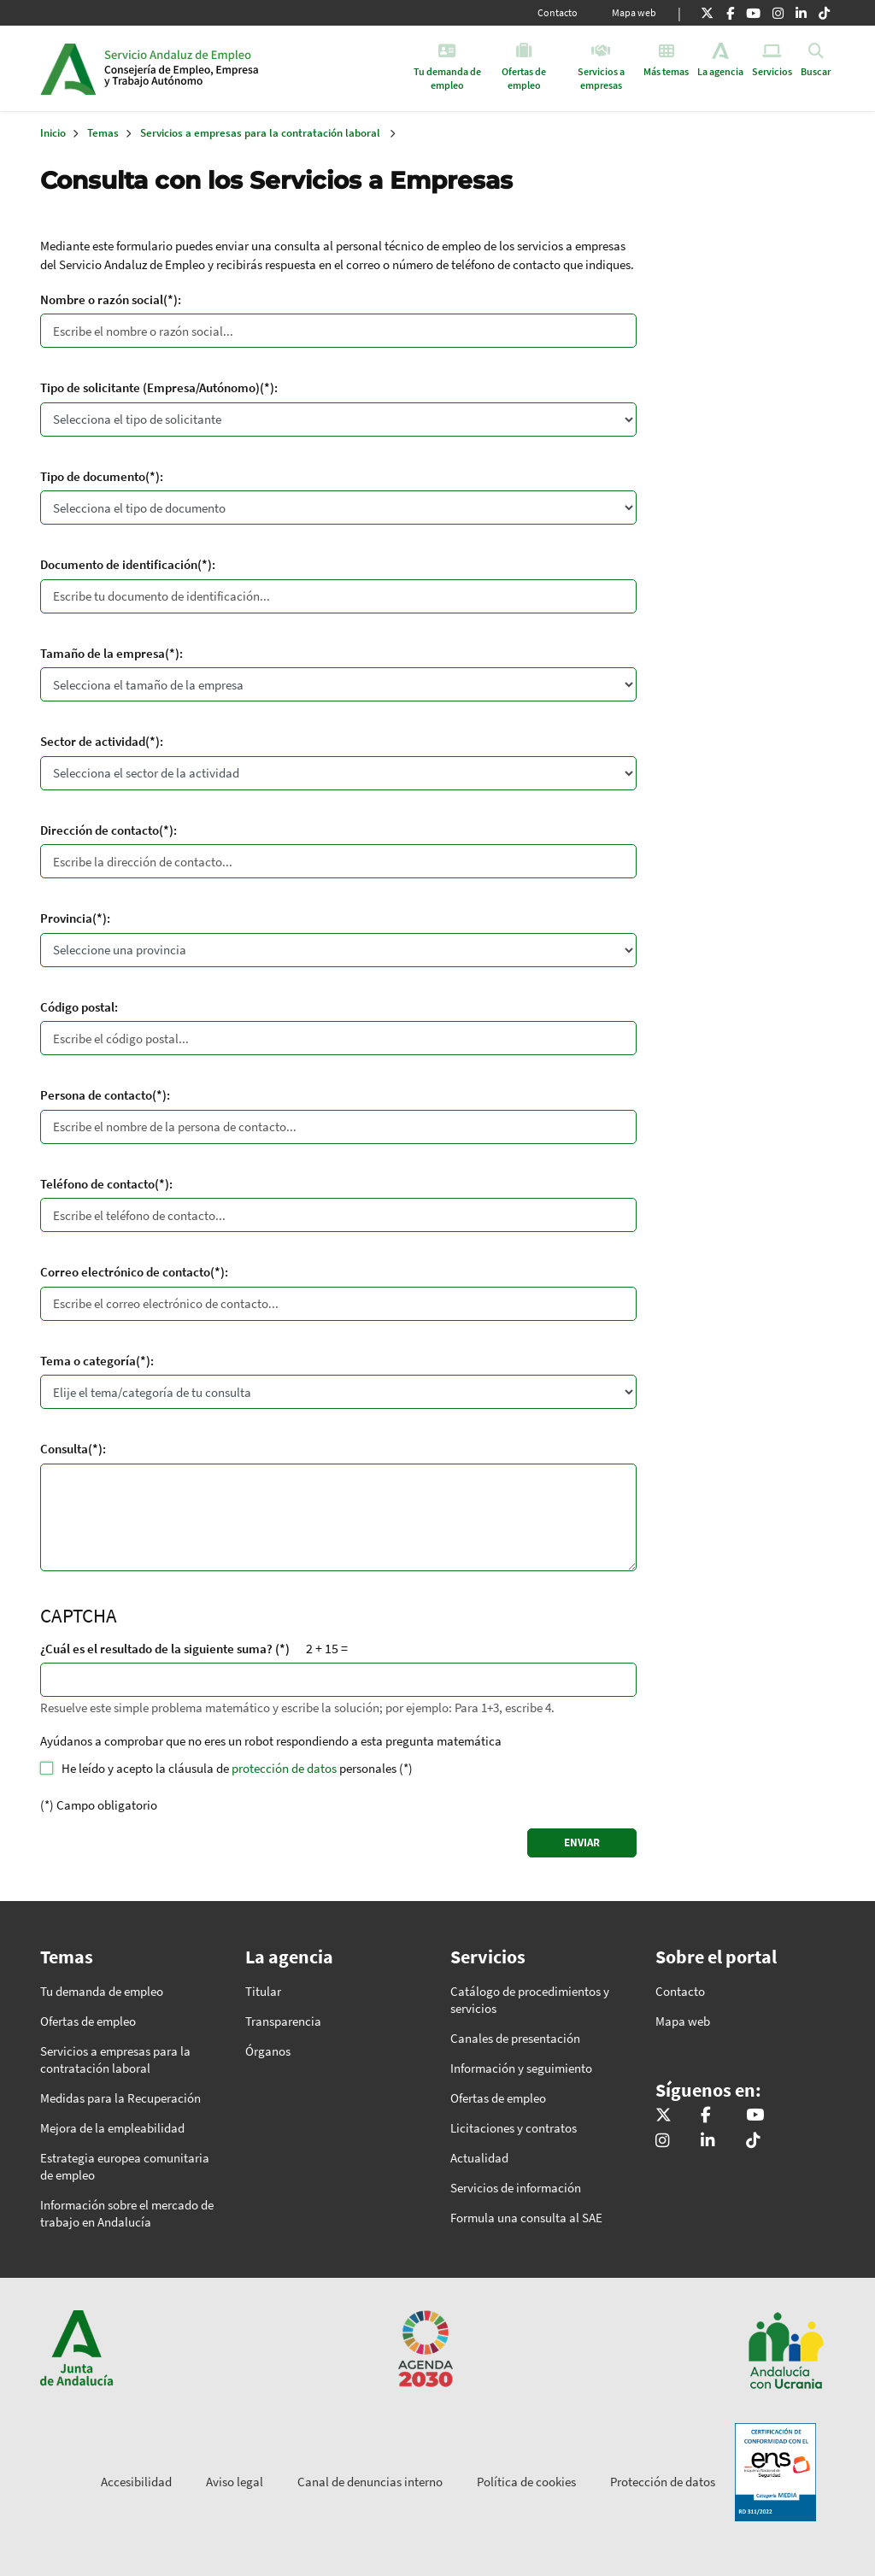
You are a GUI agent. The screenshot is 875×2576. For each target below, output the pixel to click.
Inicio (235, 68)
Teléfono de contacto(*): (106, 1184)
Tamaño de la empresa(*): (111, 653)
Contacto (557, 12)
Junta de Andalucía (68, 68)
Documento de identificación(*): (127, 564)
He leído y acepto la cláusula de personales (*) (237, 1768)
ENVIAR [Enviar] (582, 1842)
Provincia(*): (75, 918)
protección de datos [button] (284, 1768)
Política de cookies (526, 2481)
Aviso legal (234, 2481)
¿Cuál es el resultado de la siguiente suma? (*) (165, 1648)
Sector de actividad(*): (101, 741)
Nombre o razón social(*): (110, 299)
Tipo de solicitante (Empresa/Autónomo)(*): (159, 387)
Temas (103, 133)
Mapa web (634, 12)
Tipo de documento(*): (101, 476)
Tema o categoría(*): (97, 1361)
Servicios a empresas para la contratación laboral (260, 133)
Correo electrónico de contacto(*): (134, 1272)
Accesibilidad (136, 2481)
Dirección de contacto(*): (108, 830)
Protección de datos (662, 2481)
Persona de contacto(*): (105, 1095)
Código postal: (79, 1007)
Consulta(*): (73, 1449)
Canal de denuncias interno (370, 2481)
